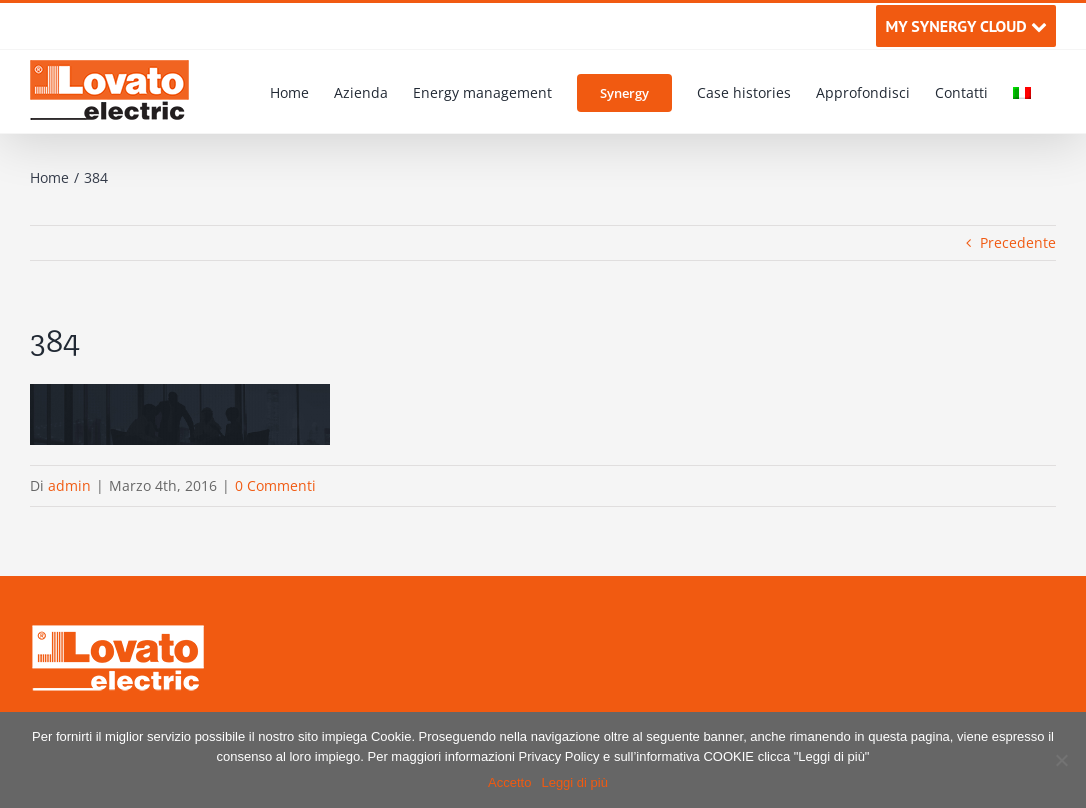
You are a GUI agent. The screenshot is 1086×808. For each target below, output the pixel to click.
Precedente (1018, 242)
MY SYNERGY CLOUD (965, 26)
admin (69, 485)
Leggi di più (574, 782)
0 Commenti (275, 485)
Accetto (509, 782)
